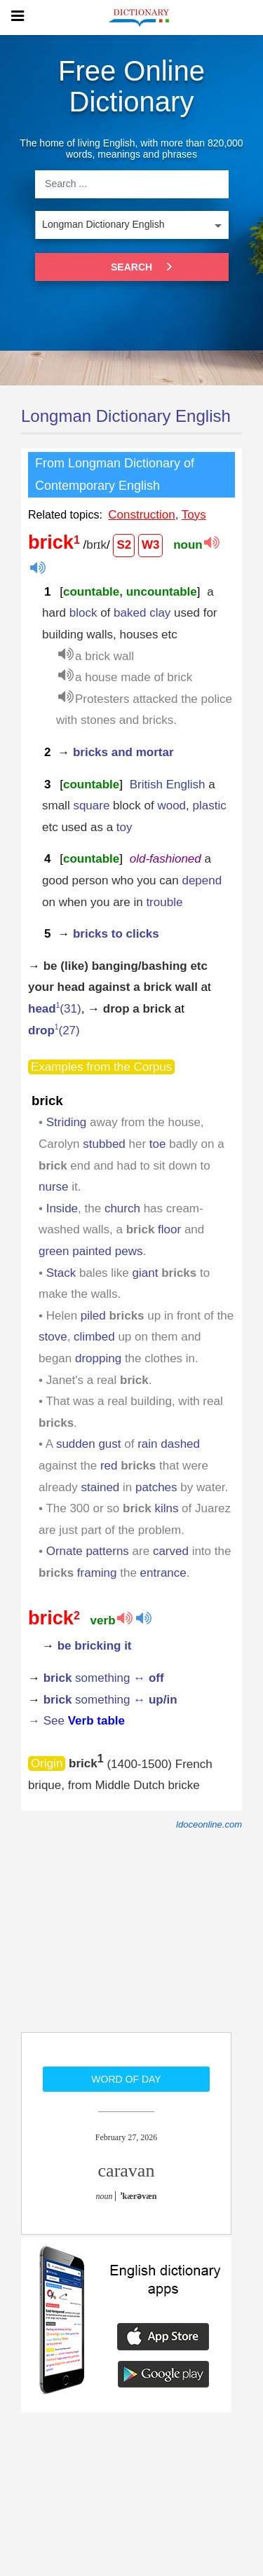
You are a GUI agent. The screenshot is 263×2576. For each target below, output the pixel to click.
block (83, 612)
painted (92, 1251)
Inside (62, 1208)
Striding (66, 1122)
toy (124, 827)
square (91, 805)
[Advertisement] (126, 1941)
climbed (94, 1336)
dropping (98, 1358)
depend (202, 880)
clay (159, 612)
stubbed (104, 1144)
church (122, 1208)
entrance (163, 1573)
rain (147, 1444)
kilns (166, 1508)
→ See (76, 1720)
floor (169, 1229)
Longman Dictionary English (126, 415)
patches (156, 1487)
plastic (210, 805)
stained (100, 1487)
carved (171, 1551)
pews (129, 1251)
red (109, 1465)
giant (146, 1273)
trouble (164, 902)
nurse (54, 1186)
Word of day (126, 2079)
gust (109, 1444)
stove (53, 1336)
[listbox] (132, 225)
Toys (194, 514)
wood (171, 805)
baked (130, 612)
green (54, 1251)
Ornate (64, 1551)
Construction (141, 514)
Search (139, 267)
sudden (75, 1444)
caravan (126, 2170)
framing (97, 1573)
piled (93, 1315)
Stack (61, 1273)
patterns (107, 1551)
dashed (180, 1444)
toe (157, 1144)
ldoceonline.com (209, 1824)
